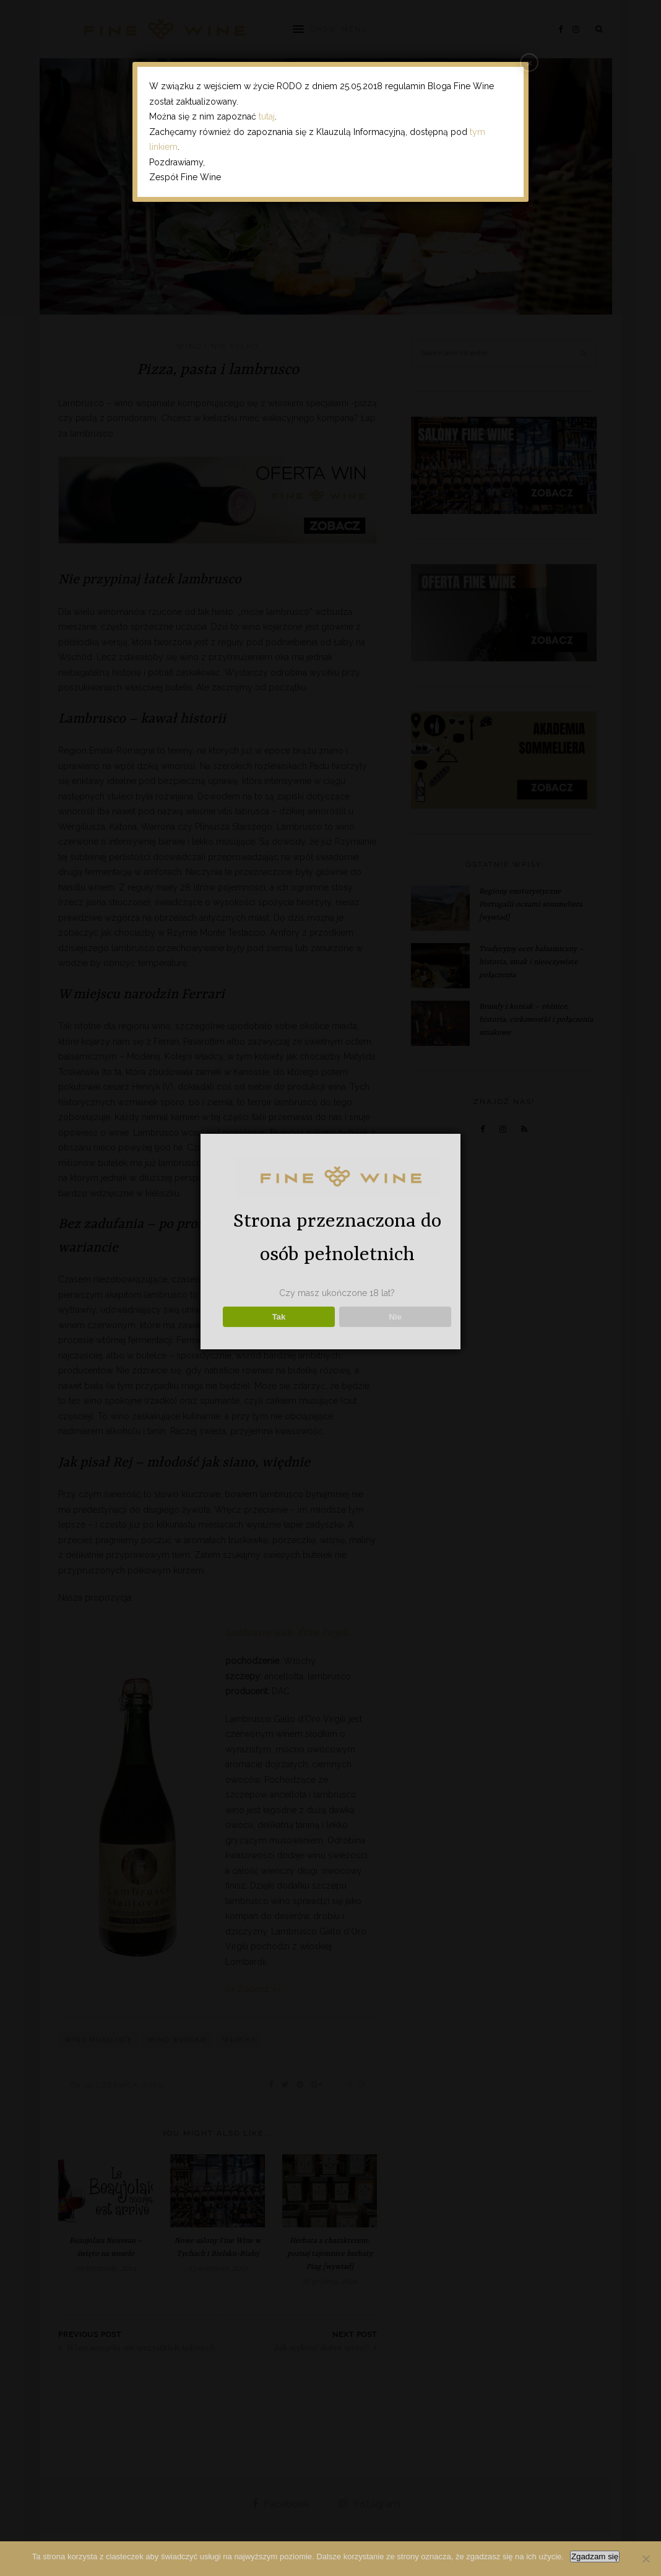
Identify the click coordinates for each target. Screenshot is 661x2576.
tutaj (267, 116)
